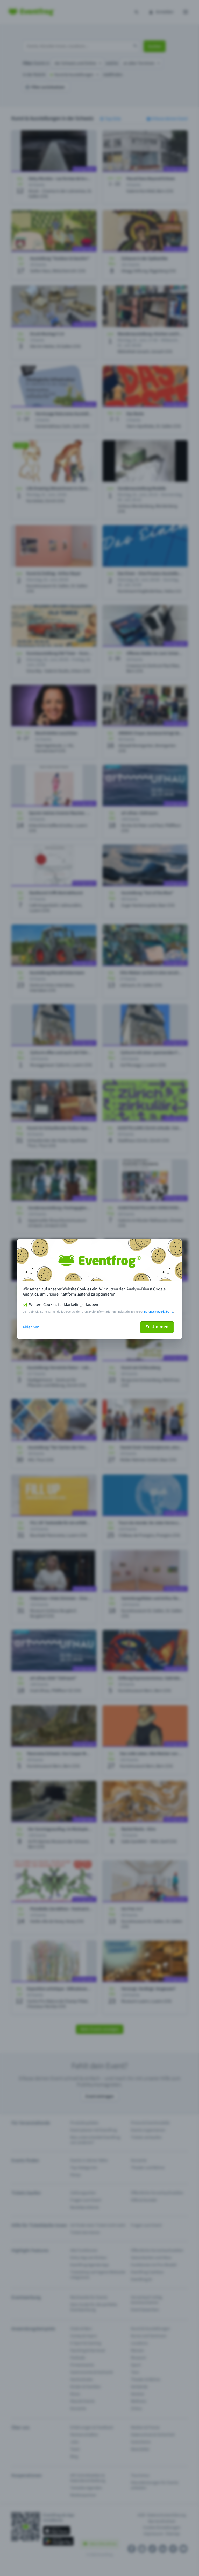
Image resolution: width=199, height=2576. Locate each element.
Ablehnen (31, 1327)
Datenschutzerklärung (158, 1312)
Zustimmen (156, 1327)
